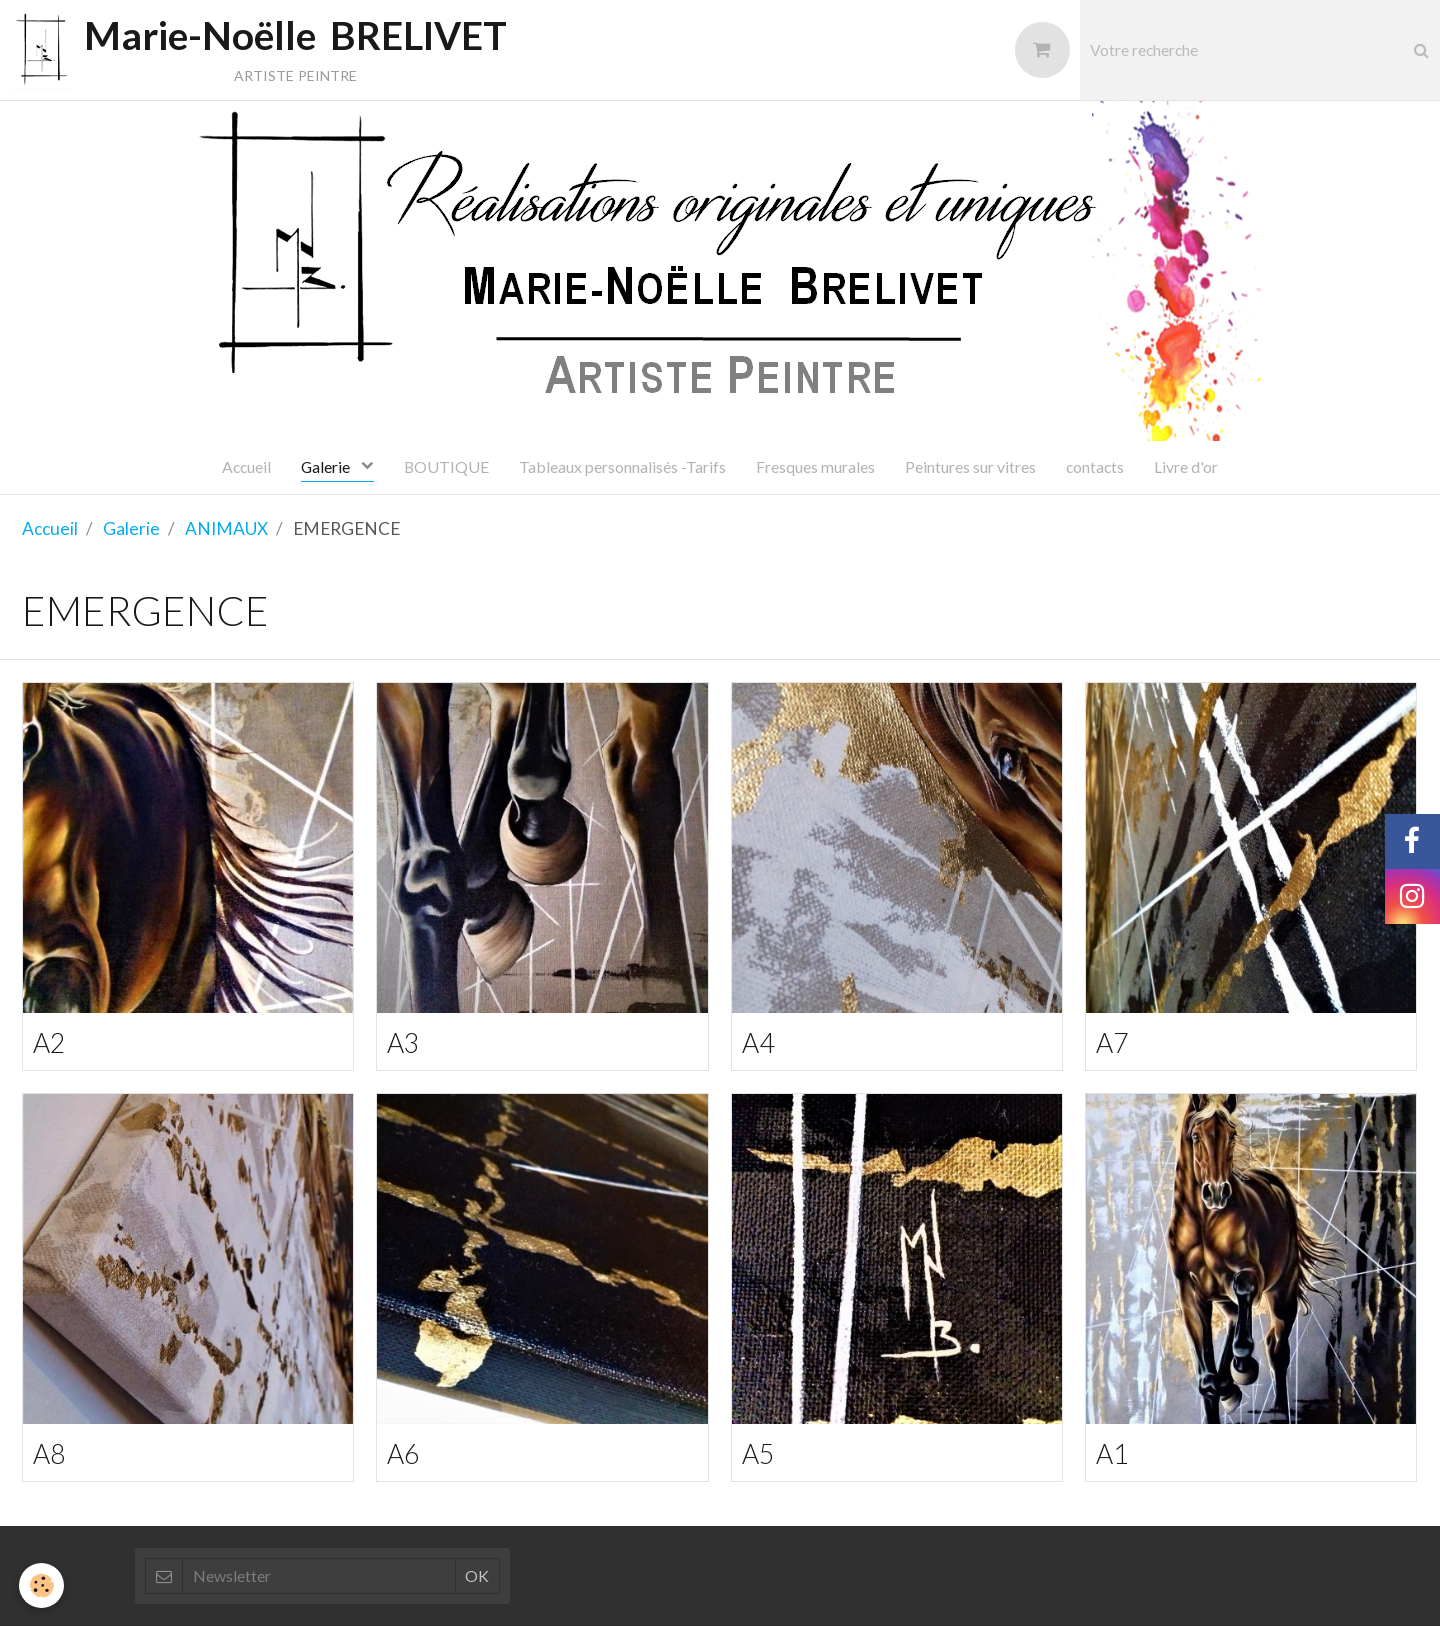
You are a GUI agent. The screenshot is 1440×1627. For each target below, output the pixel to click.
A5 (758, 1454)
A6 (403, 1454)
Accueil (246, 466)
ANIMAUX (226, 528)
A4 (758, 1042)
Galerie (327, 466)
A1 (1112, 1454)
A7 (1112, 1042)
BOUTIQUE (446, 466)
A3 (403, 1042)
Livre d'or (1186, 466)
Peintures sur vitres (970, 466)
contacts (1095, 466)
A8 (49, 1454)
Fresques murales (815, 466)
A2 (49, 1042)
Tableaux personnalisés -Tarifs (622, 466)
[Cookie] (42, 1585)
